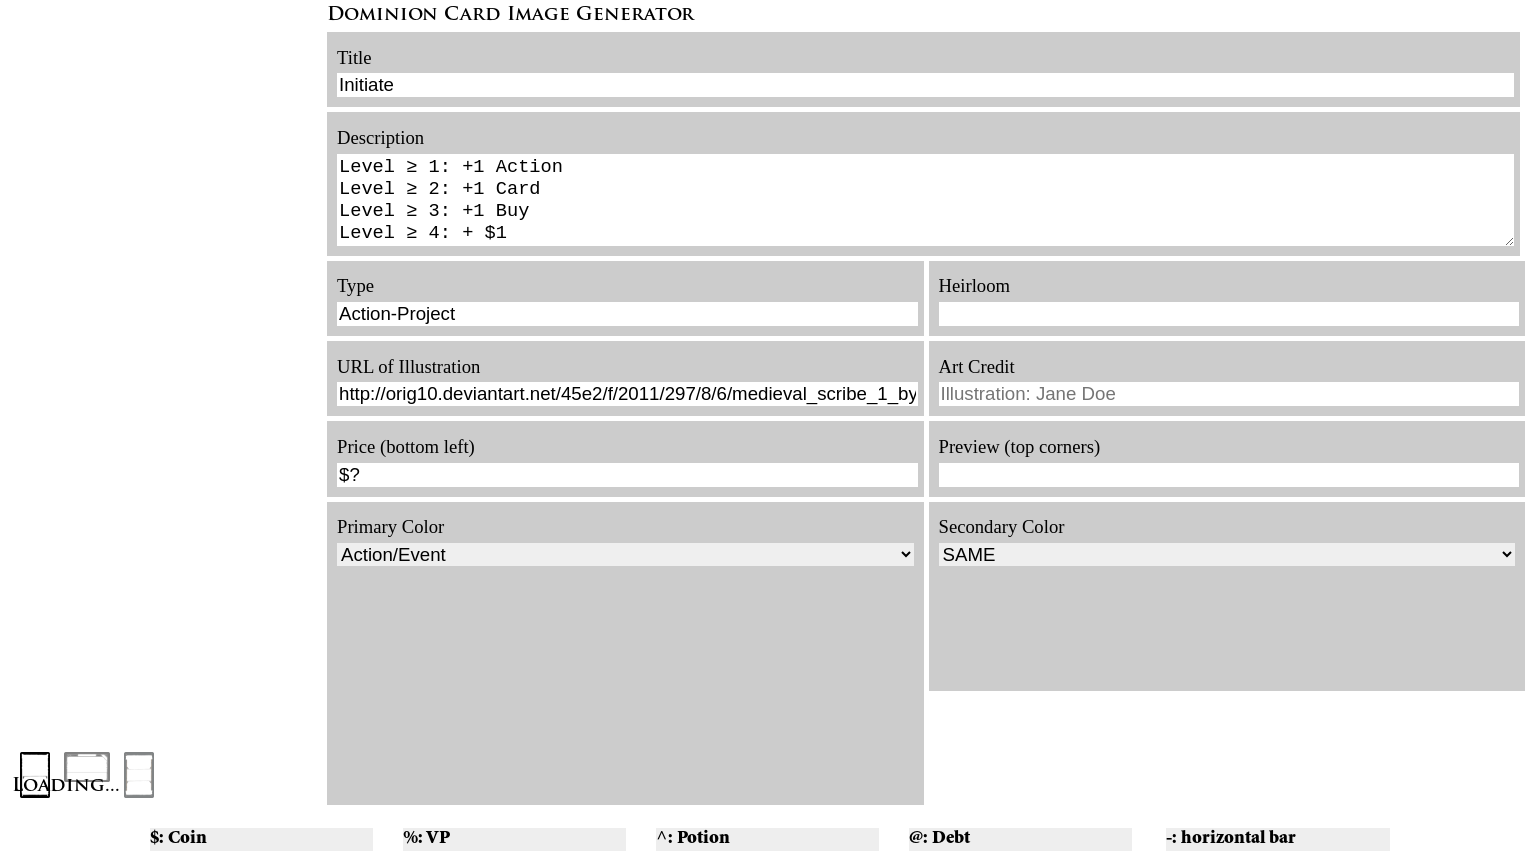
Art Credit (977, 378)
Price (356, 458)
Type (355, 297)
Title (354, 57)
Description (380, 137)
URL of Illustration (408, 378)
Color (423, 538)
